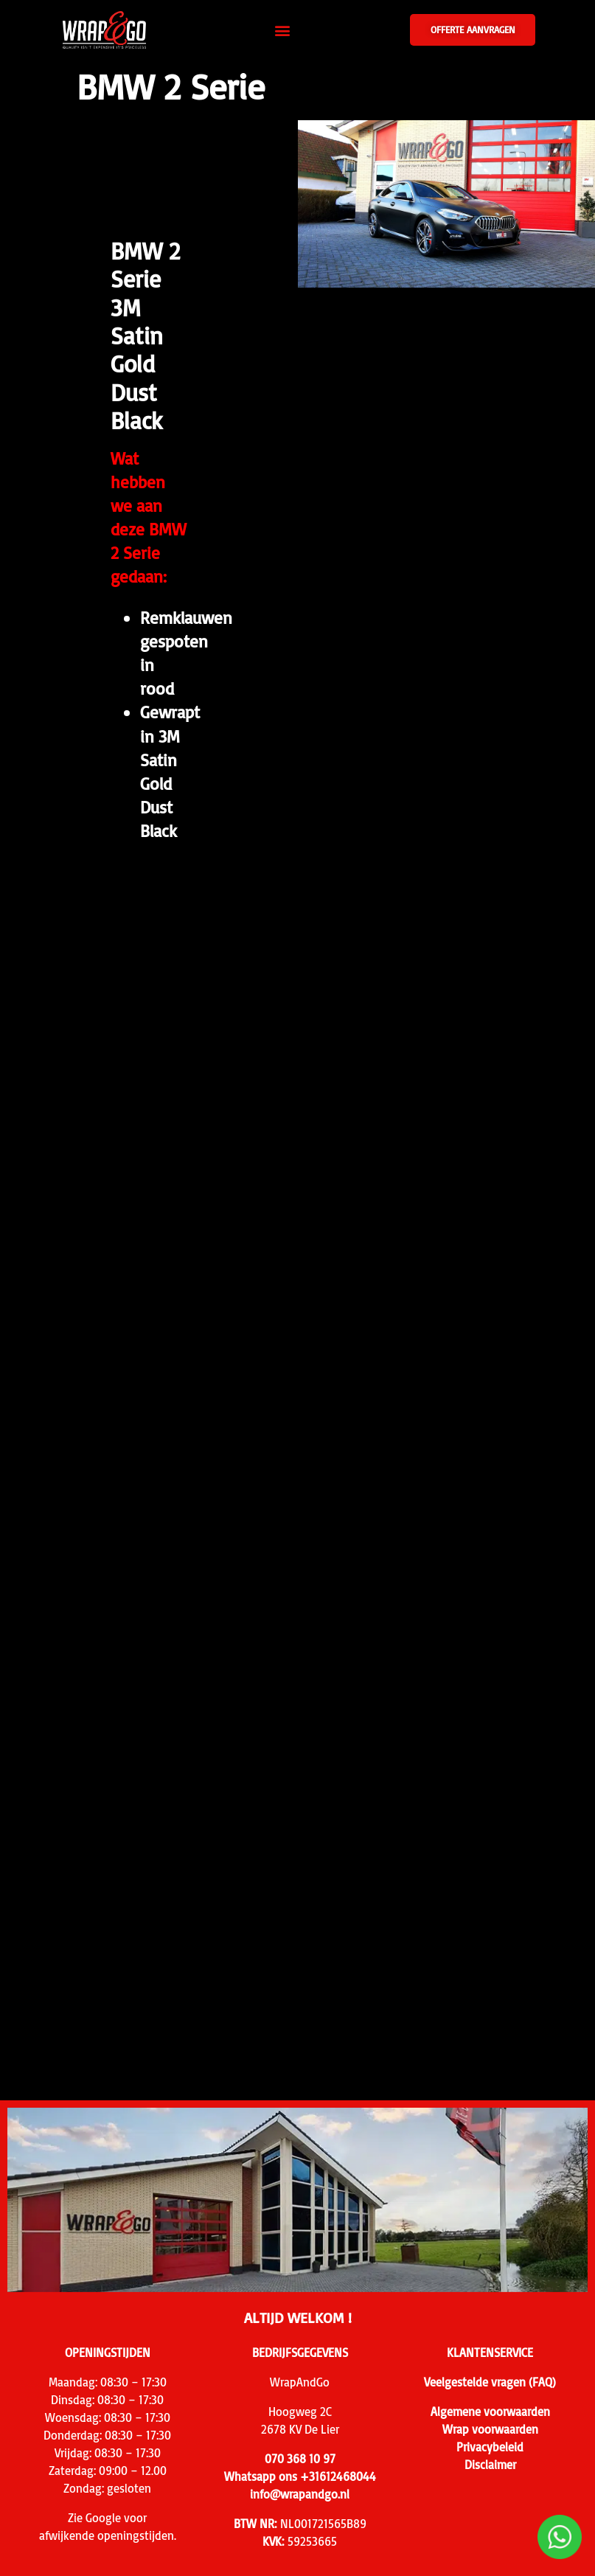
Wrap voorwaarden (490, 2429)
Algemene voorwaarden (490, 2411)
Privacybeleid (489, 2447)
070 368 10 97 (300, 2458)
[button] (282, 30)
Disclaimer (490, 2464)
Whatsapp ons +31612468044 (300, 2476)
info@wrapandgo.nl (299, 2494)
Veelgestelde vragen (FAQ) (490, 2382)
